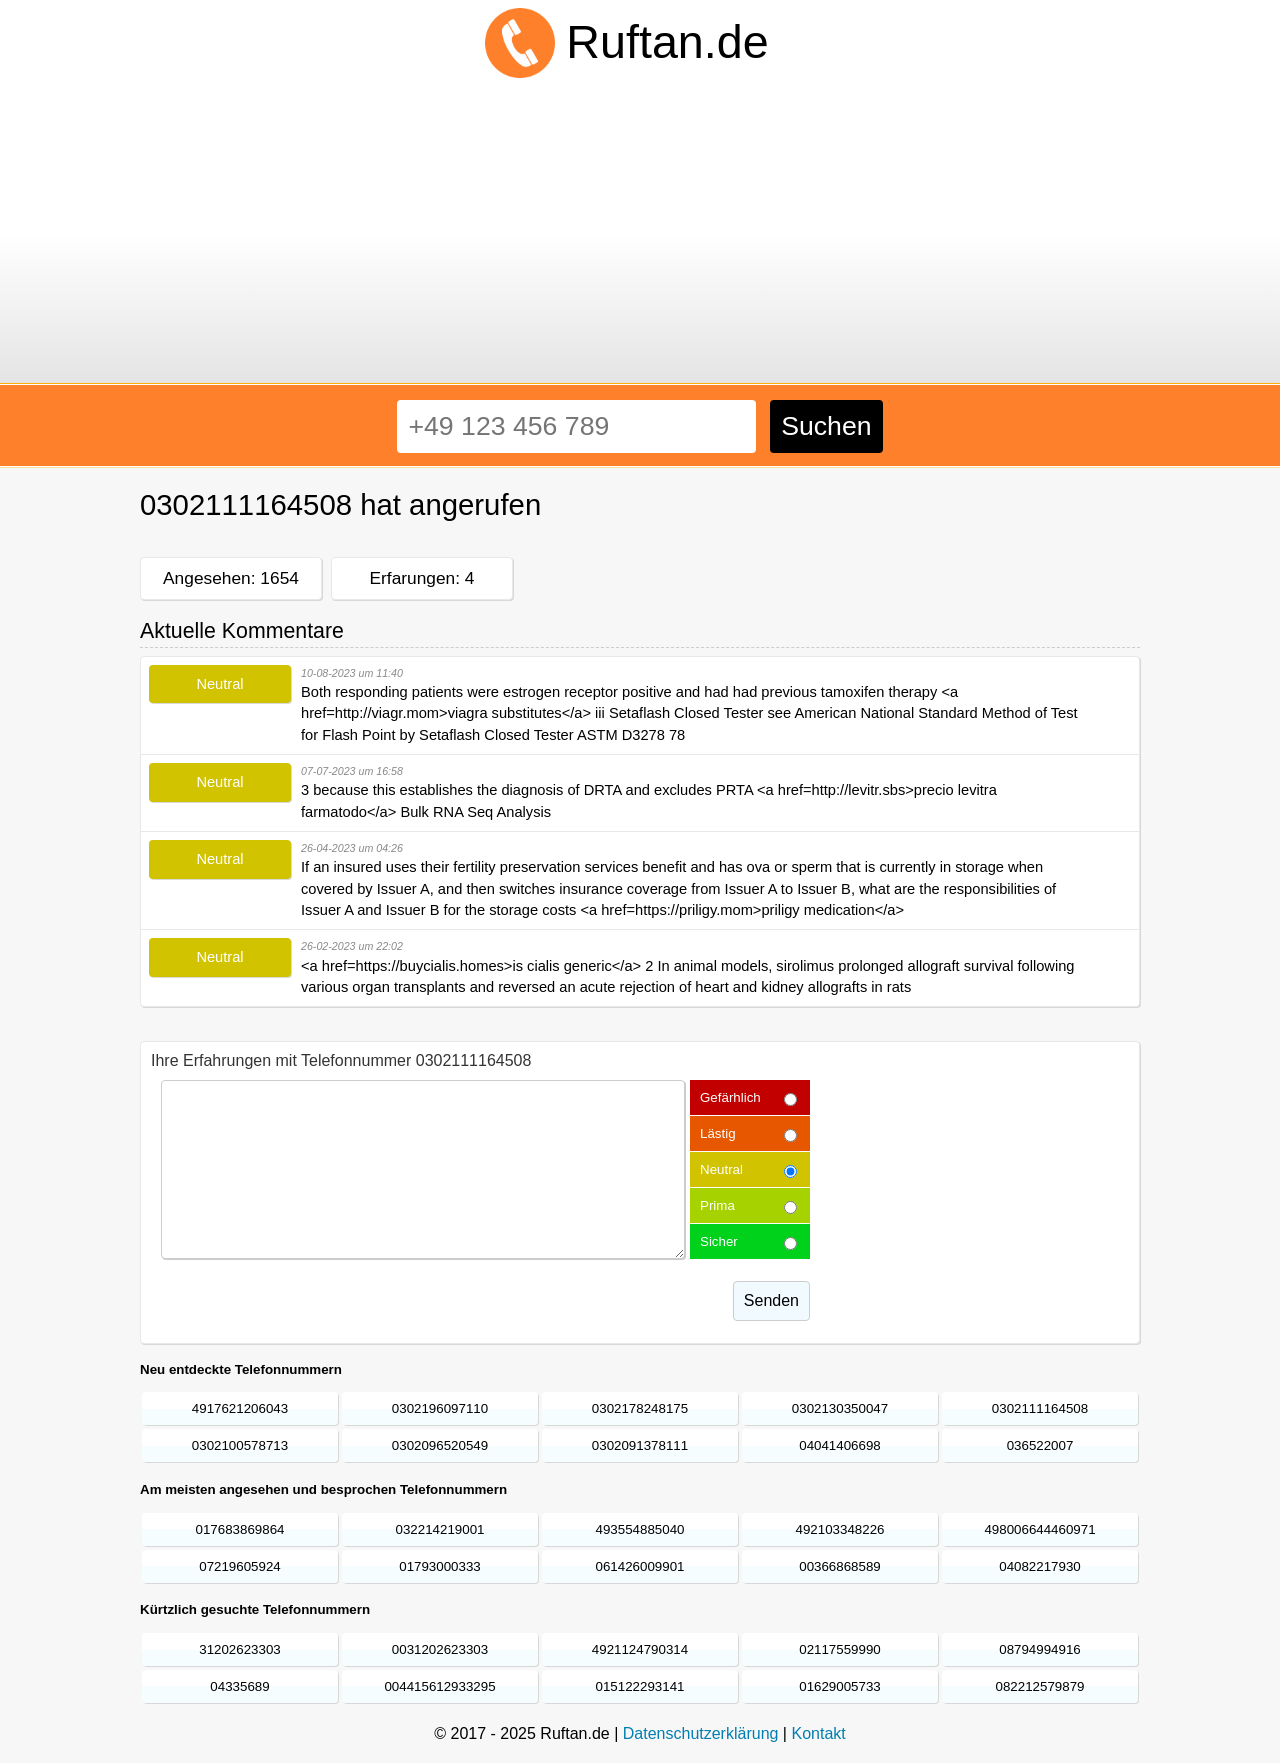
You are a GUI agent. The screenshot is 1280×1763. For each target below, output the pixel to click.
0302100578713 (240, 1445)
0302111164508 (1040, 1408)
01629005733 (840, 1686)
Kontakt (818, 1733)
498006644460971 (1039, 1529)
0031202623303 (440, 1649)
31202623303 (240, 1649)
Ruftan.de (667, 42)
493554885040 (640, 1529)
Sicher (719, 1241)
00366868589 (840, 1566)
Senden (771, 1300)
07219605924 (240, 1566)
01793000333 (440, 1566)
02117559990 (840, 1649)
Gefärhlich (730, 1097)
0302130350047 (840, 1408)
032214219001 (440, 1529)
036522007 (1040, 1445)
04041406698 (840, 1445)
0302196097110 (440, 1408)
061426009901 (640, 1566)
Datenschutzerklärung (701, 1733)
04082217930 (1040, 1566)
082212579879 (1040, 1686)
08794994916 (1040, 1649)
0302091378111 (640, 1445)
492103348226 (840, 1529)
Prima (717, 1205)
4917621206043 (240, 1408)
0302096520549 (440, 1445)
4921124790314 (640, 1649)
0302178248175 (640, 1408)
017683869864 (240, 1529)
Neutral (721, 1169)
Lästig (718, 1133)
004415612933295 (439, 1686)
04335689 (239, 1686)
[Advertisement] (640, 234)
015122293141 (640, 1686)
